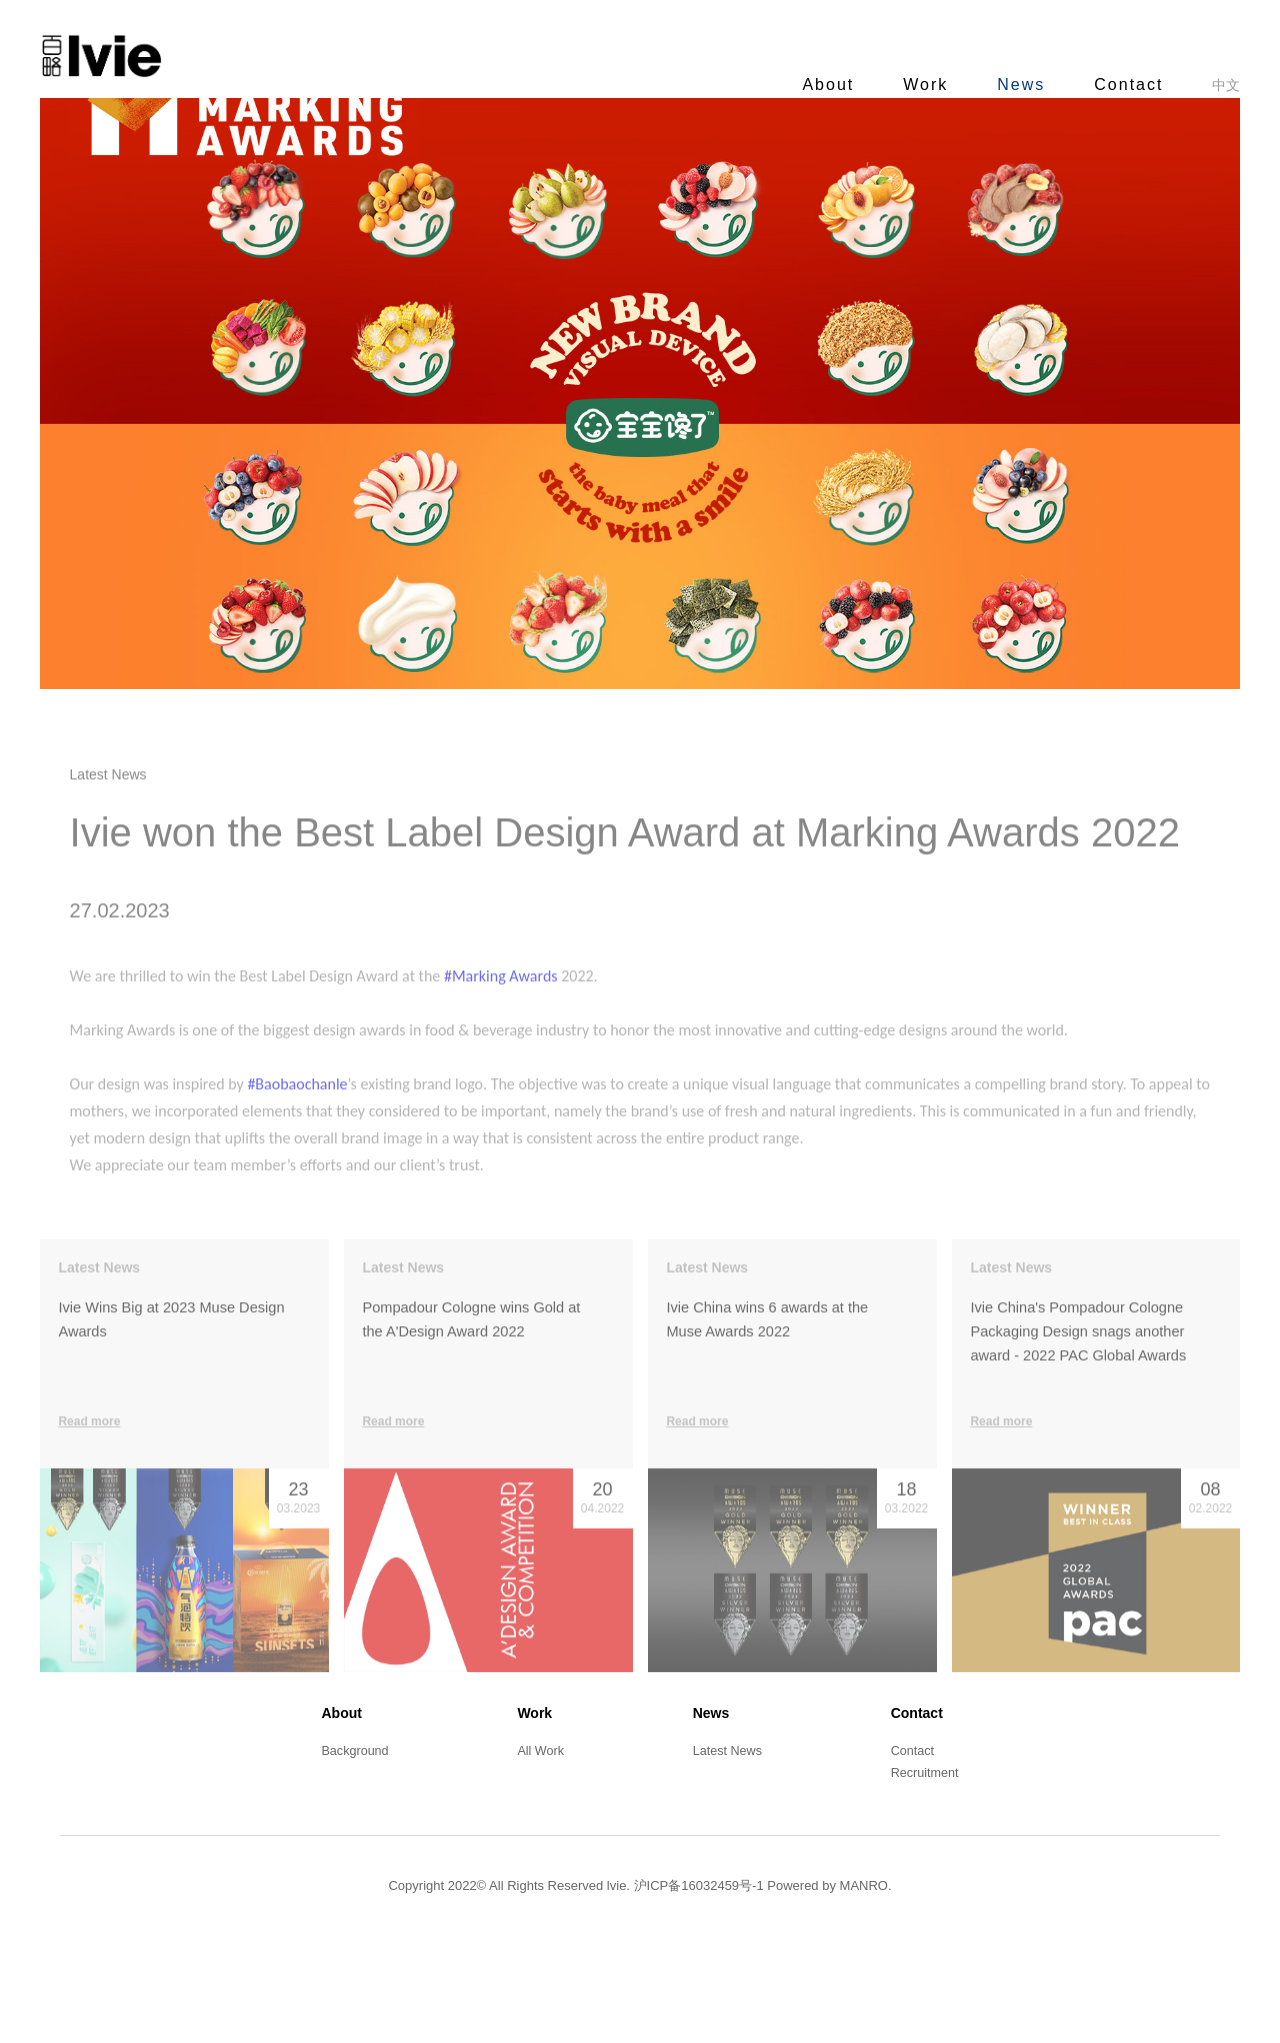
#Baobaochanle (317, 1183)
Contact (1108, 84)
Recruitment (928, 1864)
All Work (539, 1840)
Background (351, 1840)
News (1001, 84)
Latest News (728, 1840)
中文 (1206, 85)
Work (905, 84)
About (808, 84)
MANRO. (866, 1977)
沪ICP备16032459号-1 (699, 1977)
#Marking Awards (520, 1075)
